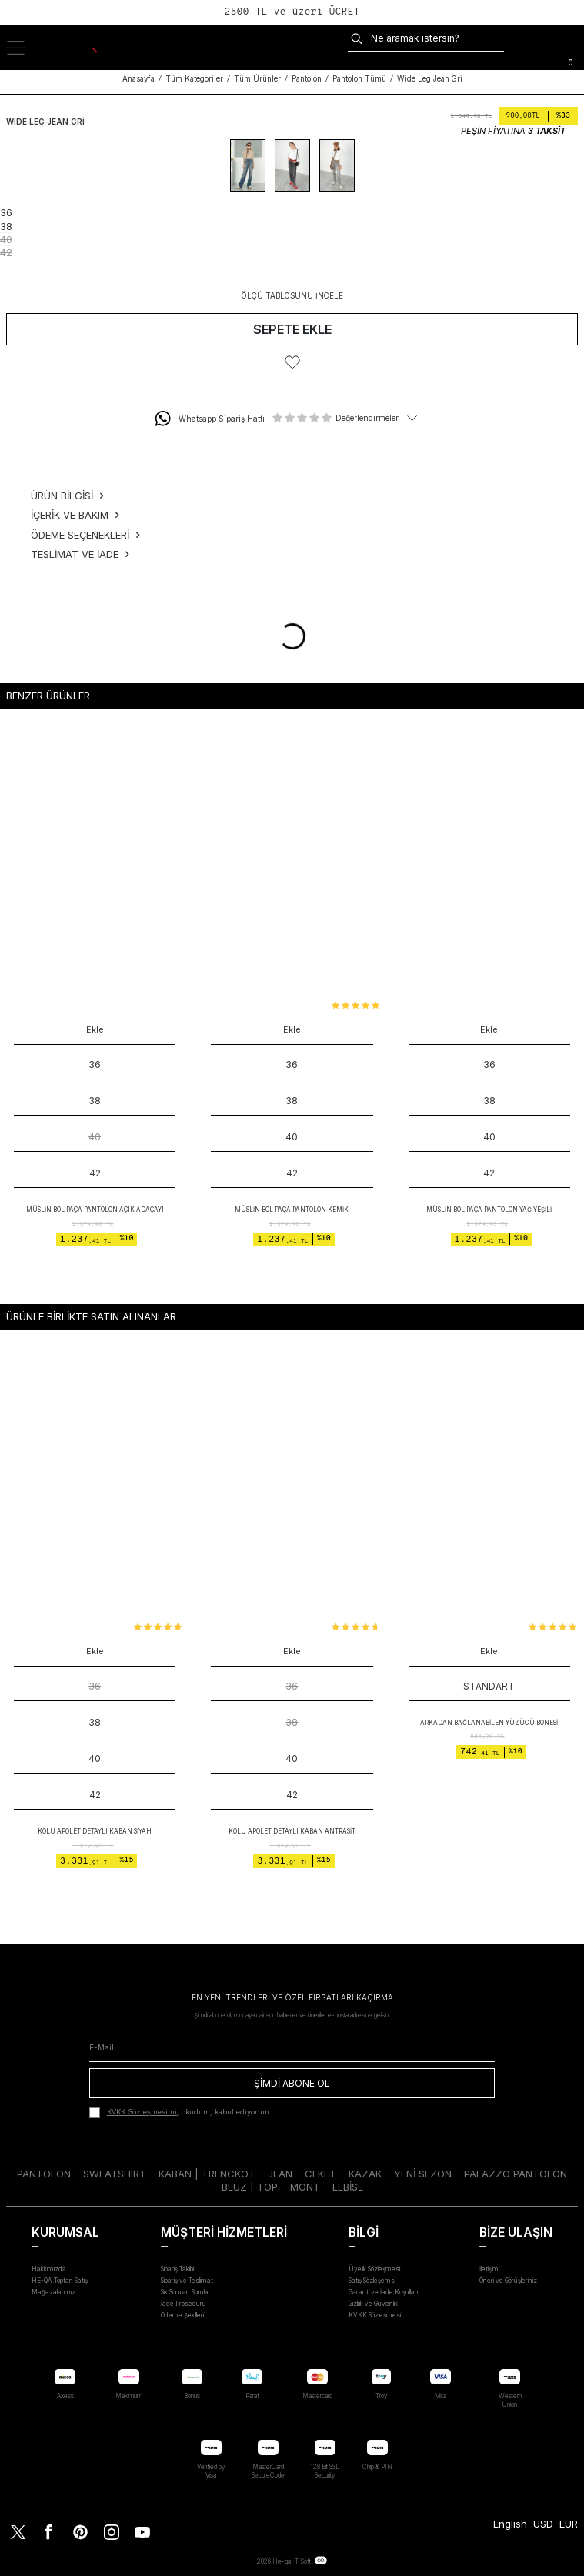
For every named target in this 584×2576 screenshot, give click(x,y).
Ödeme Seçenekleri (85, 535)
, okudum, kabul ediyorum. (180, 2112)
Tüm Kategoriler (194, 79)
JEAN (280, 2173)
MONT (305, 2187)
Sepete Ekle (292, 329)
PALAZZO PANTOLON (515, 2173)
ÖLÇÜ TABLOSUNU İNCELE (292, 296)
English (510, 2524)
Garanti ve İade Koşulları (383, 2292)
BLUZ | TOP (250, 2187)
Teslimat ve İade (79, 554)
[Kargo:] (521, 38)
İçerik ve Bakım (74, 515)
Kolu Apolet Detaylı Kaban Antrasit (292, 1831)
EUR (568, 2524)
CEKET (320, 2173)
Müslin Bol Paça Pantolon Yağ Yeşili (489, 1209)
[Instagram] (110, 2531)
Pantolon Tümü (359, 79)
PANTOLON (44, 2173)
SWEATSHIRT (114, 2173)
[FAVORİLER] (547, 38)
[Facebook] (49, 2531)
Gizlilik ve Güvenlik (373, 2303)
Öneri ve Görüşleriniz (508, 2280)
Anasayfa (138, 79)
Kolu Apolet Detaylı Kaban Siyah (95, 1831)
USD (543, 2524)
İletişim (489, 2269)
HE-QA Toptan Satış (60, 2280)
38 (291, 1722)
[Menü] (24, 47)
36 (94, 1686)
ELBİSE (347, 2187)
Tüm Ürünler (257, 79)
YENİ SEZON (423, 2173)
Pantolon (307, 79)
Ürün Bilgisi (67, 495)
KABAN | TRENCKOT (207, 2173)
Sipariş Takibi (177, 2269)
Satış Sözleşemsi (372, 2280)
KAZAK (365, 2173)
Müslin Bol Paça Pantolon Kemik (292, 1209)
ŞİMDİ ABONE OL (292, 2083)
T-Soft (303, 2561)
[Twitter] (18, 2531)
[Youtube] (141, 2531)
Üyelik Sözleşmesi (374, 2269)
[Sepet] (570, 61)
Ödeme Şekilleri (182, 2315)
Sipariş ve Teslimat (187, 2280)
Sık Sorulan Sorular (186, 2292)
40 (94, 1137)
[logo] (80, 47)
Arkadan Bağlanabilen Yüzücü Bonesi (489, 1723)
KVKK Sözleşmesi (375, 2315)
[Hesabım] (572, 38)
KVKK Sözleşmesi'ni (142, 2111)
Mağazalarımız (53, 2292)
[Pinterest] (80, 2531)
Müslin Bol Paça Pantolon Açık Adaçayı (95, 1209)
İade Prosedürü (183, 2303)
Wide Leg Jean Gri (429, 79)
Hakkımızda (49, 2269)
